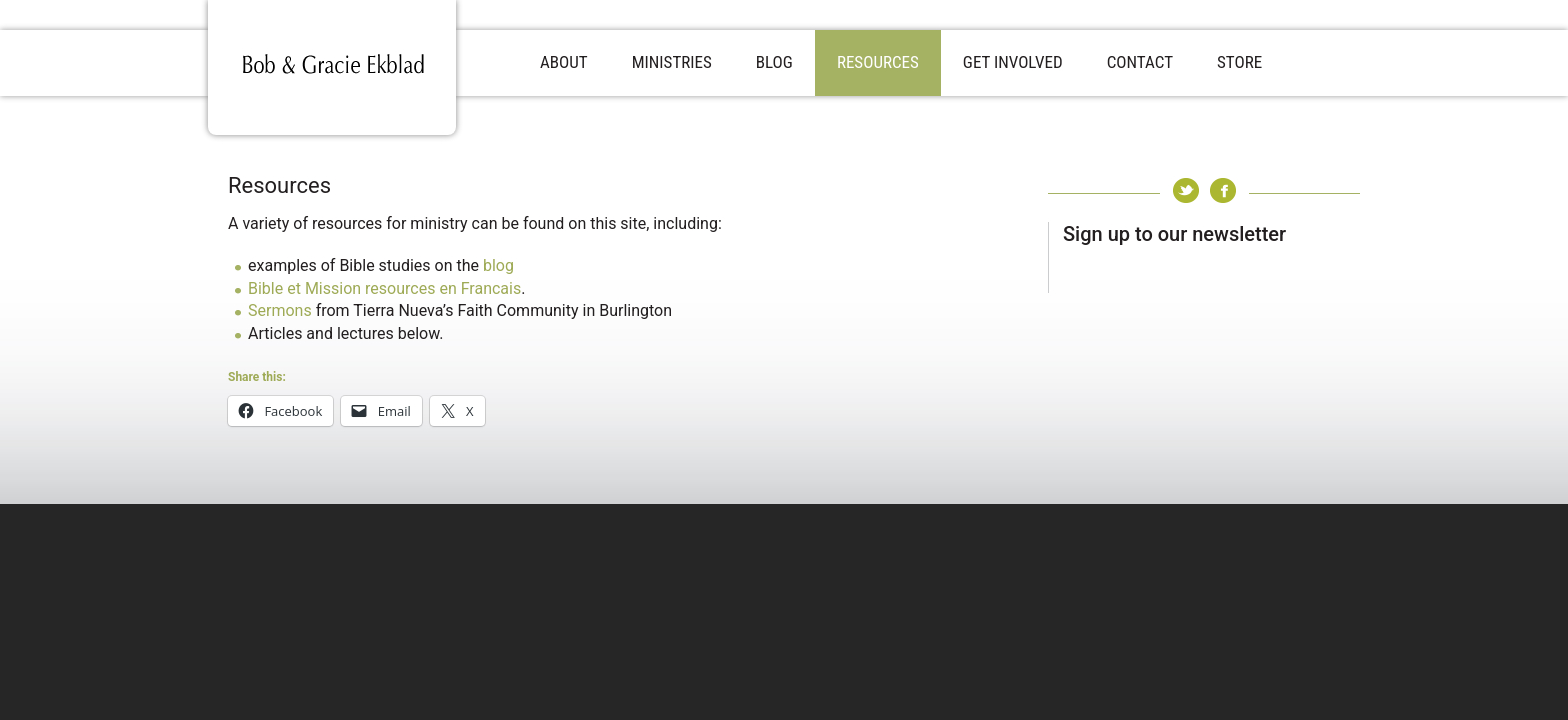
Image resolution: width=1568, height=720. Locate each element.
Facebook (1223, 190)
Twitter (1186, 190)
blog (498, 265)
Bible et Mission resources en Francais (384, 288)
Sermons (280, 310)
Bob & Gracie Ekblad (332, 67)
